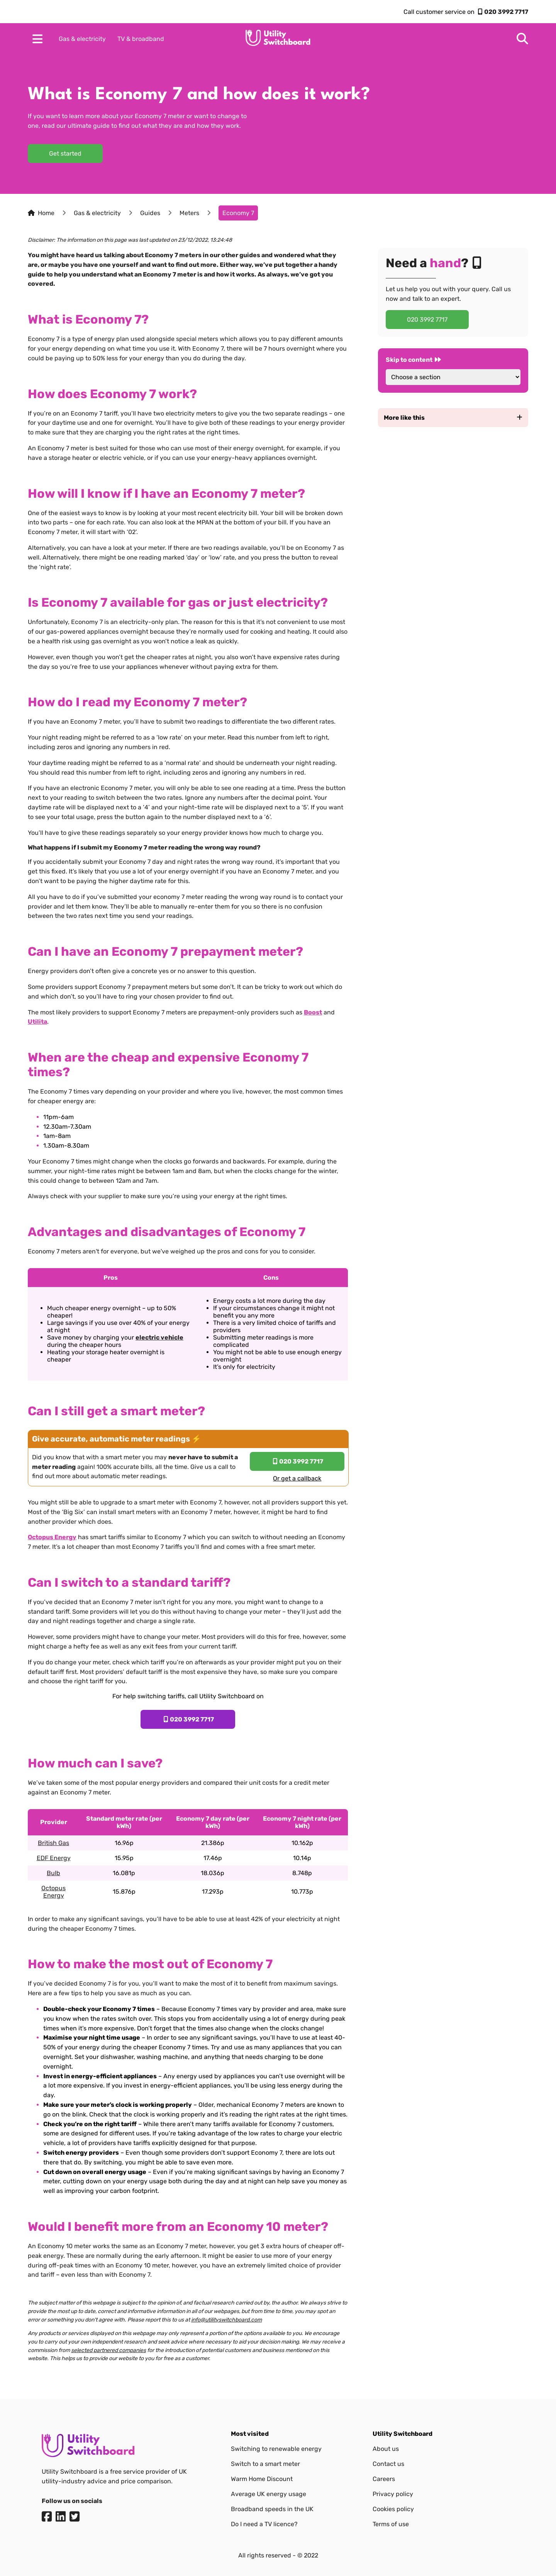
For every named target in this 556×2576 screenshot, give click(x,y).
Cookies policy (393, 2509)
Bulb (53, 1873)
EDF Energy (54, 1858)
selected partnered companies (108, 2350)
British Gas (53, 1843)
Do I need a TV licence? (264, 2524)
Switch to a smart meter (265, 2463)
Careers (384, 2479)
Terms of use (391, 2524)
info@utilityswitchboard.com (226, 2320)
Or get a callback (297, 1478)
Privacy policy (393, 2494)
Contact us (388, 2463)
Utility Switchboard (402, 2433)
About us (386, 2448)
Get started (65, 153)
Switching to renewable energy (276, 2448)
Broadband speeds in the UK (272, 2509)
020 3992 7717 (506, 11)
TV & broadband (140, 38)
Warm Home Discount (262, 2479)
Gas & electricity (82, 38)
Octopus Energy (53, 1891)
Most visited (250, 2433)
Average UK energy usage (268, 2494)
